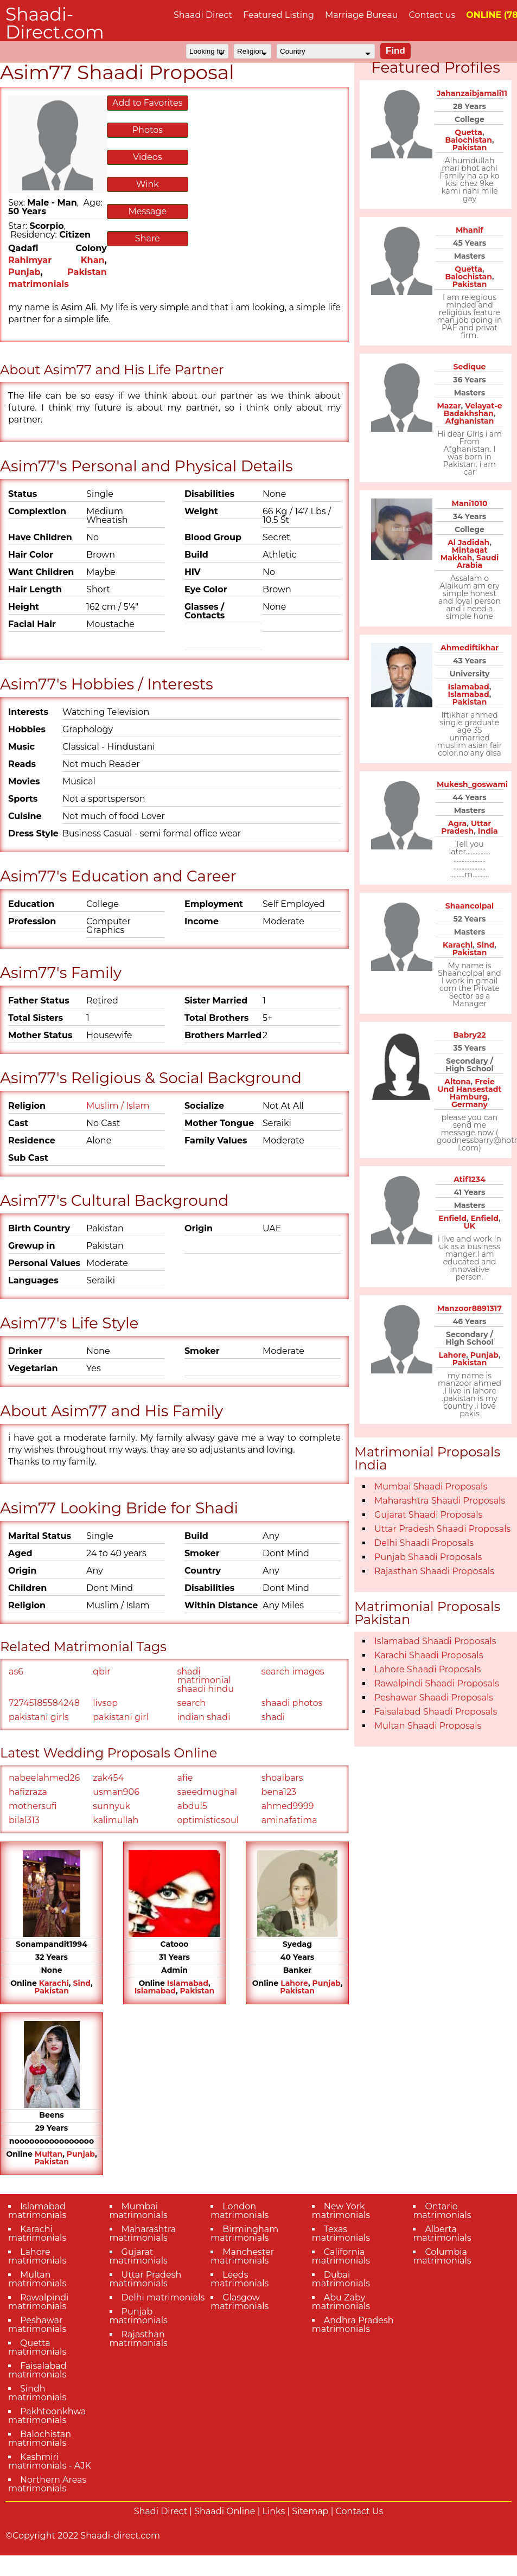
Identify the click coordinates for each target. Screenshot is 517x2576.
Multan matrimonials (37, 2279)
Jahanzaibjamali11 (472, 93)
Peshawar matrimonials (37, 2324)
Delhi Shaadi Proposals (424, 1543)
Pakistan (51, 1991)
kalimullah (115, 1820)
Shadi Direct (160, 2511)
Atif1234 (470, 1179)
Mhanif (469, 230)
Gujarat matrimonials (139, 2256)
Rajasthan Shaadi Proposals (434, 1571)
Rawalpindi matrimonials (38, 2301)
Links (274, 2511)
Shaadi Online (224, 2511)
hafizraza (28, 1792)
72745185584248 (44, 1703)
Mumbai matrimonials (139, 2210)
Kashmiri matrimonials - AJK (49, 2461)
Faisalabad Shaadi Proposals (435, 1711)
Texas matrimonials (341, 2233)
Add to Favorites (147, 103)
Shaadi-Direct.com (54, 23)
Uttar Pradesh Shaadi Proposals (442, 1529)
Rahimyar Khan (56, 260)
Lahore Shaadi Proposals (427, 1669)
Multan (48, 2154)
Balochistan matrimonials (39, 2438)
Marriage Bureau (361, 15)
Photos (147, 130)
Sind (82, 1983)
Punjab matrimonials (139, 2315)
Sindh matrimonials (37, 2392)
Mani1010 (470, 503)
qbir (101, 1671)
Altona (457, 1081)
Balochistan (468, 140)
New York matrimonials (341, 2210)
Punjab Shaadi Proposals (428, 1557)
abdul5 (192, 1806)
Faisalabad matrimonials (37, 2370)
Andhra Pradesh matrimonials (353, 2324)
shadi (273, 1717)
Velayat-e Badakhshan (473, 409)
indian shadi (204, 1717)
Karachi (54, 1983)
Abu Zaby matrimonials (341, 2301)
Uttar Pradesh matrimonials (146, 2279)
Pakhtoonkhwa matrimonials (47, 2415)
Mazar (449, 406)
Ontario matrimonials (442, 2210)
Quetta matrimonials (37, 2347)
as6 (16, 1671)
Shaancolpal (469, 906)
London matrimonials (239, 2210)
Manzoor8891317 (469, 1308)
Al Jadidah (468, 542)
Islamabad (187, 1983)
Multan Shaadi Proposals (427, 1726)
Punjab (24, 272)
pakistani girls (39, 1717)
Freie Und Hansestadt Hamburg (469, 1089)
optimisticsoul (208, 1820)
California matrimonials (341, 2256)
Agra (457, 823)
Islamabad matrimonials (37, 2210)
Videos (147, 157)
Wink (147, 184)
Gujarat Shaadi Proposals (428, 1515)
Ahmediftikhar (470, 648)
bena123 (278, 1792)
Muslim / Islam (118, 1106)
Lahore (294, 1983)
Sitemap (310, 2511)
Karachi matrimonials (37, 2233)
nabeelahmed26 (44, 1778)
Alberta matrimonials (442, 2233)
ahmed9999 (287, 1806)
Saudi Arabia (478, 561)
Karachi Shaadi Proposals (428, 1655)
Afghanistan (469, 421)
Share (147, 238)
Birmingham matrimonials (244, 2233)
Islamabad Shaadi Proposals (435, 1641)
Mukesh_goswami (472, 784)
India (488, 831)
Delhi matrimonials (163, 2297)
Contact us (432, 15)
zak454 (108, 1778)
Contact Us (360, 2511)
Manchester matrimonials (242, 2256)
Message (147, 211)
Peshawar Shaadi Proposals (433, 1697)
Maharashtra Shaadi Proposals (439, 1500)
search (191, 1703)
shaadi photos (292, 1703)
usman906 (116, 1792)
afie (185, 1778)
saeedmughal (207, 1792)
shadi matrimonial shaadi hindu (205, 1680)
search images (292, 1671)
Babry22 (469, 1035)
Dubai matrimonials (341, 2279)
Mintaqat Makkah (464, 553)
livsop (105, 1703)
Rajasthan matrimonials (139, 2338)
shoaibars (282, 1778)
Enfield (452, 1218)
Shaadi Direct (203, 15)
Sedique (470, 367)
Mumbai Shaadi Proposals (430, 1486)
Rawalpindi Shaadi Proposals (436, 1683)
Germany (469, 1104)
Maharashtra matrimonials (143, 2233)
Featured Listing (278, 15)
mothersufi (33, 1806)
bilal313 (24, 1820)
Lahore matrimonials (37, 2256)
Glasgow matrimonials (239, 2301)
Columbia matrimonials (442, 2256)
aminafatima (289, 1820)
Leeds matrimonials (239, 2279)
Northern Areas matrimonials (47, 2484)
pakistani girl (121, 1717)
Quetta (468, 132)
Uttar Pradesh (466, 827)
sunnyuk (111, 1806)
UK (469, 1226)
